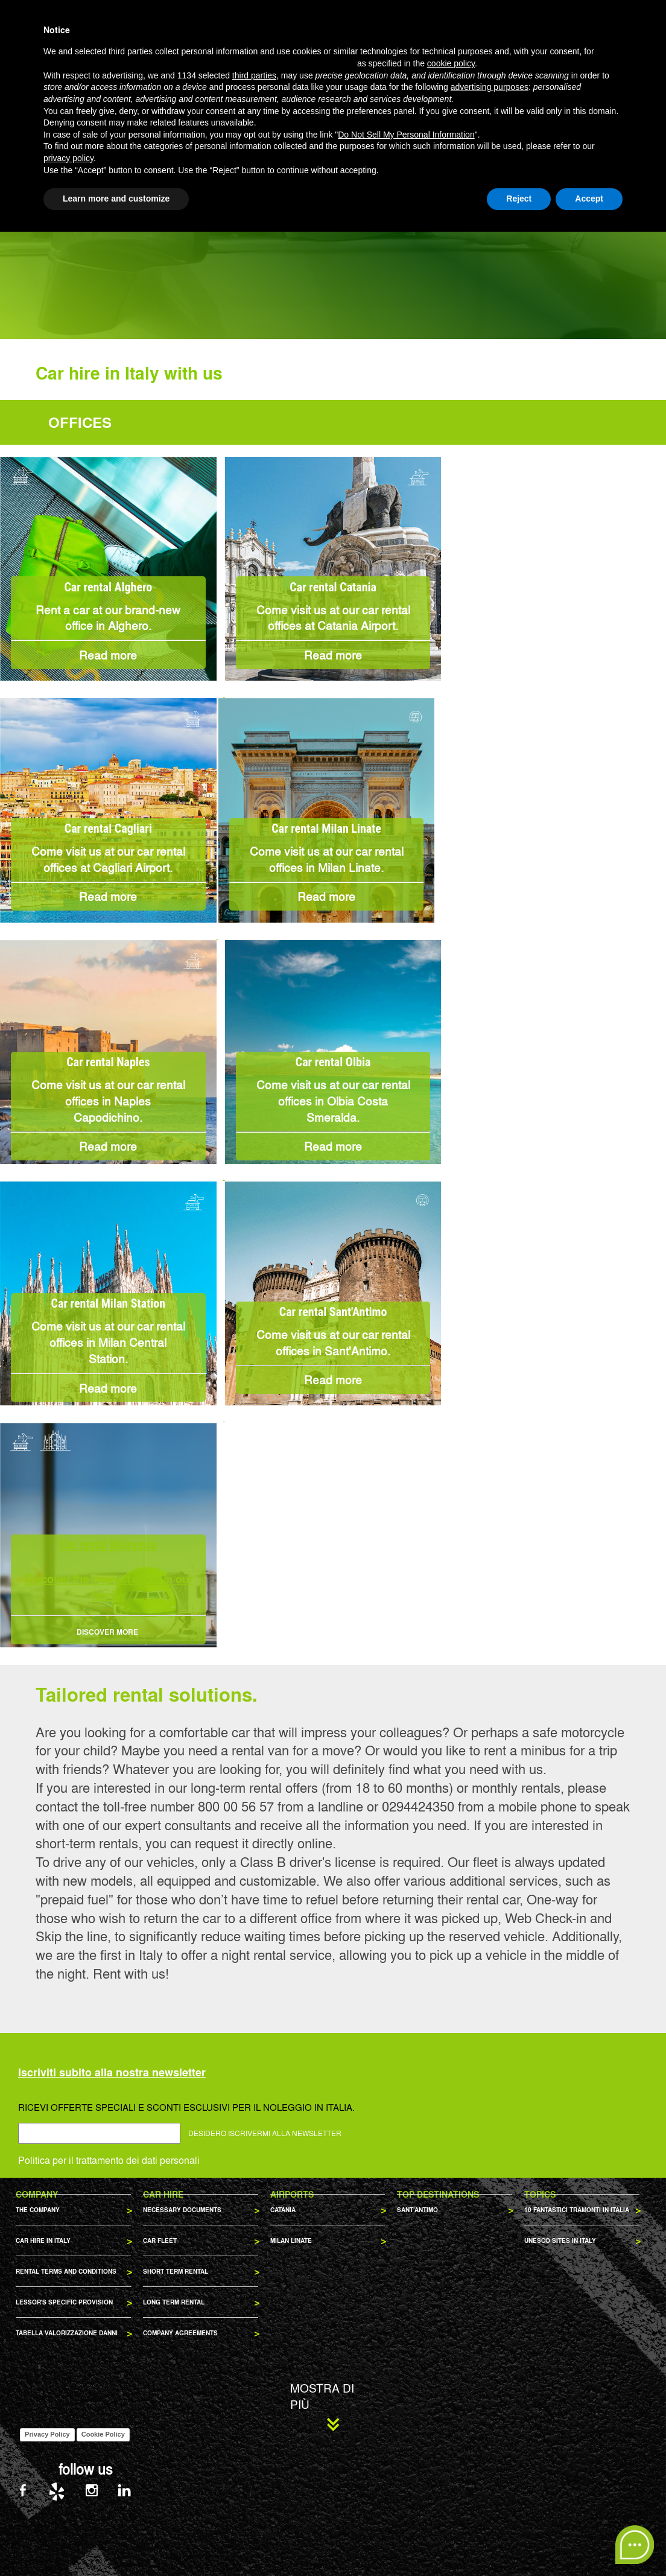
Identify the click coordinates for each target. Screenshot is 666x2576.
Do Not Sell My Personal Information (406, 2479)
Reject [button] (518, 2543)
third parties (254, 2420)
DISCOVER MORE (108, 1631)
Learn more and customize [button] (116, 2543)
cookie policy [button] (451, 2407)
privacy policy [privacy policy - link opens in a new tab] (68, 2502)
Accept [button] (589, 2543)
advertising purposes (489, 2432)
